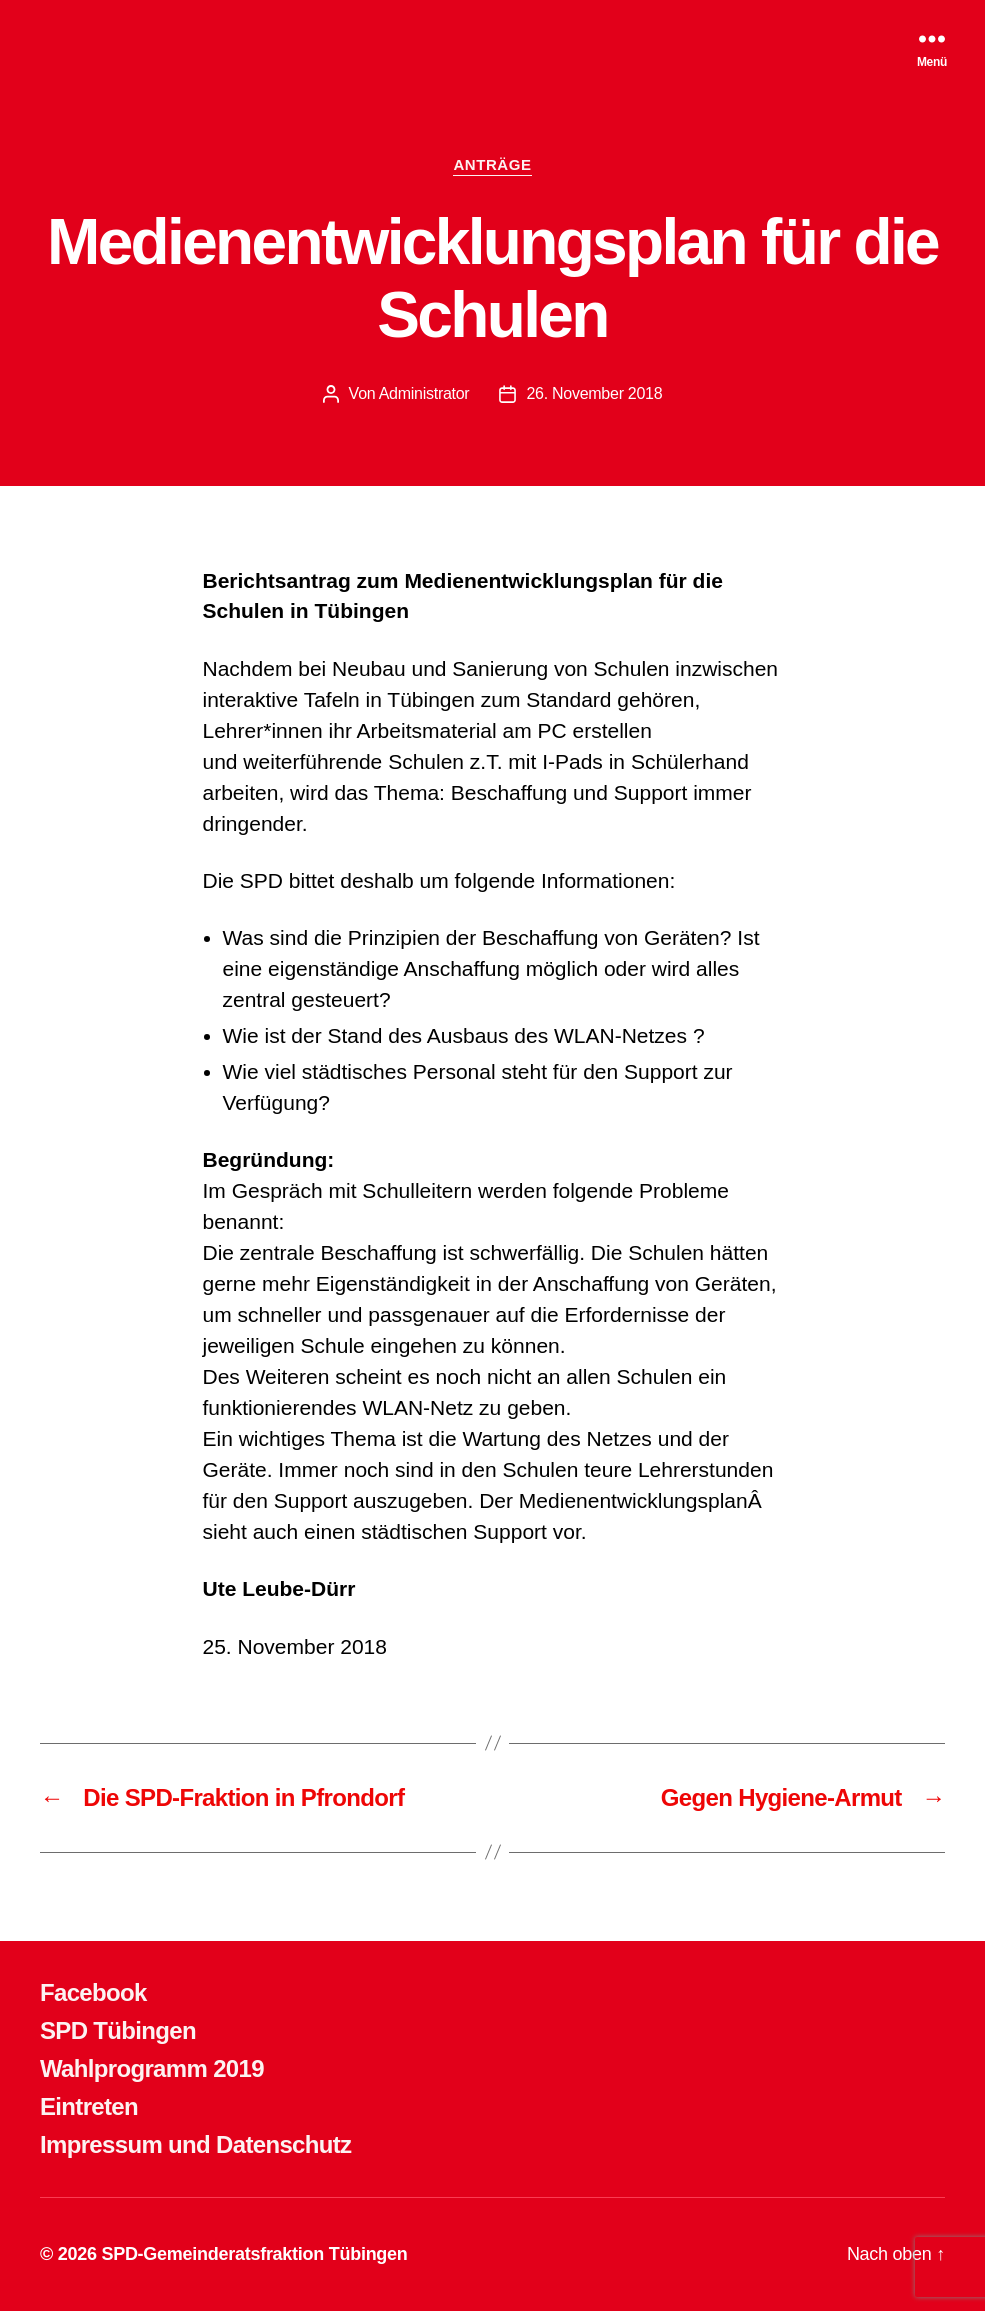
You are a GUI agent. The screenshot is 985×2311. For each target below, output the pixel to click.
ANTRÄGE (492, 164)
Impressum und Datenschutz (195, 2144)
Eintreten (89, 2106)
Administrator (424, 393)
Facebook (93, 1992)
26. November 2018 (594, 393)
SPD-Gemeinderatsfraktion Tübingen (254, 2254)
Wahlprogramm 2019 (152, 2068)
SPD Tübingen (118, 2030)
